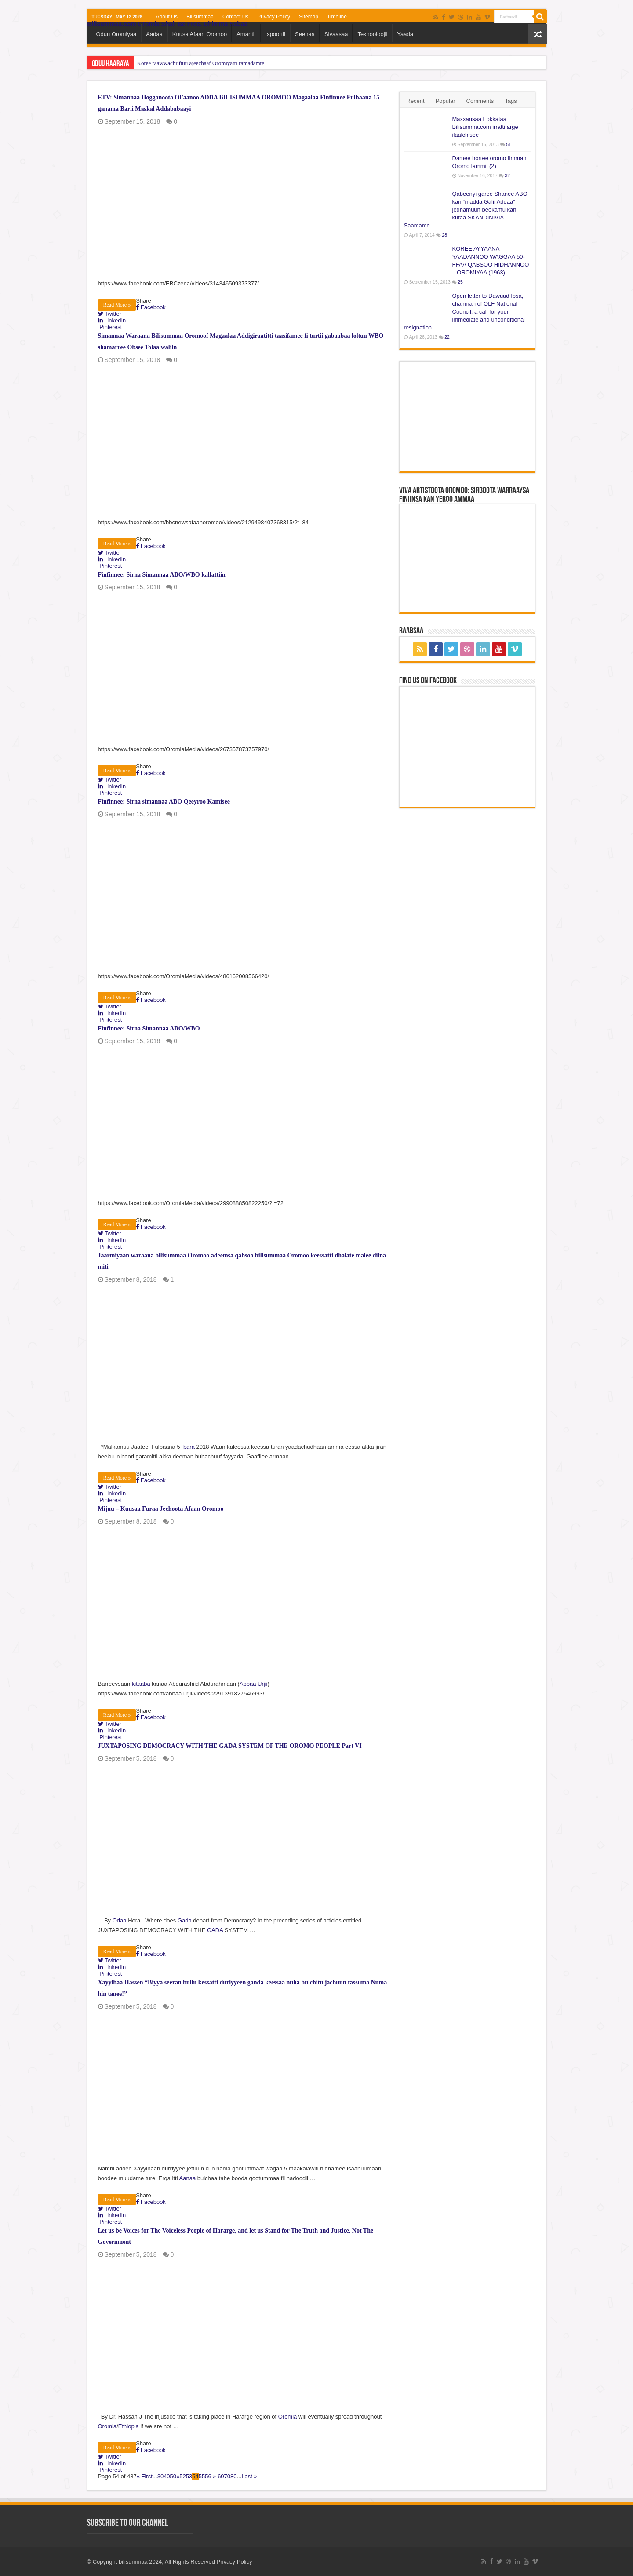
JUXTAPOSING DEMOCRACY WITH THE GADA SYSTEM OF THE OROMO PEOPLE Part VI (230, 1746)
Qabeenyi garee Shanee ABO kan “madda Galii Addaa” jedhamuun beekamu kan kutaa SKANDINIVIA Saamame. (466, 209)
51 (508, 144)
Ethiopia (128, 2426)
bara (189, 1446)
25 (460, 282)
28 (444, 235)
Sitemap (308, 17)
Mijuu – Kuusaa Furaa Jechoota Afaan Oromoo (161, 1508)
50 (173, 2476)
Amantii (245, 34)
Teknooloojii (372, 34)
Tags (511, 101)
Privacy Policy (273, 17)
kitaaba (141, 1684)
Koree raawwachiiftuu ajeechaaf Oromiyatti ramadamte (200, 63)
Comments (480, 101)
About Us (167, 17)
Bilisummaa (200, 17)
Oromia (287, 2416)
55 (202, 2476)
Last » (249, 2476)
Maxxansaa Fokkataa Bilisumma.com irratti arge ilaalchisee (485, 127)
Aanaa (187, 2178)
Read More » (117, 305)
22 (447, 337)
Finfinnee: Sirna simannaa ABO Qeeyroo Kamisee (164, 801)
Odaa (120, 1920)
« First (145, 2476)
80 (233, 2476)
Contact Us (235, 17)
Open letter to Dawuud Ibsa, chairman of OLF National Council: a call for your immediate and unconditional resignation (464, 311)
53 (189, 2476)
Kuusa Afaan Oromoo (199, 34)
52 (182, 2476)
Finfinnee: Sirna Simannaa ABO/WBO (149, 1028)
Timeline (337, 17)
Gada (185, 1920)
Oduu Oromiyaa (116, 34)
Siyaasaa (336, 34)
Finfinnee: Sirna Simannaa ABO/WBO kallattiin (162, 574)
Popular (445, 101)
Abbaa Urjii (254, 1684)
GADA (215, 1930)
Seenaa (305, 34)
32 (507, 175)
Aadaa (154, 34)
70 (227, 2476)
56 (208, 2476)
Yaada (405, 34)
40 (167, 2476)
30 (160, 2476)
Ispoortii (276, 34)
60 (221, 2476)
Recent (416, 101)
